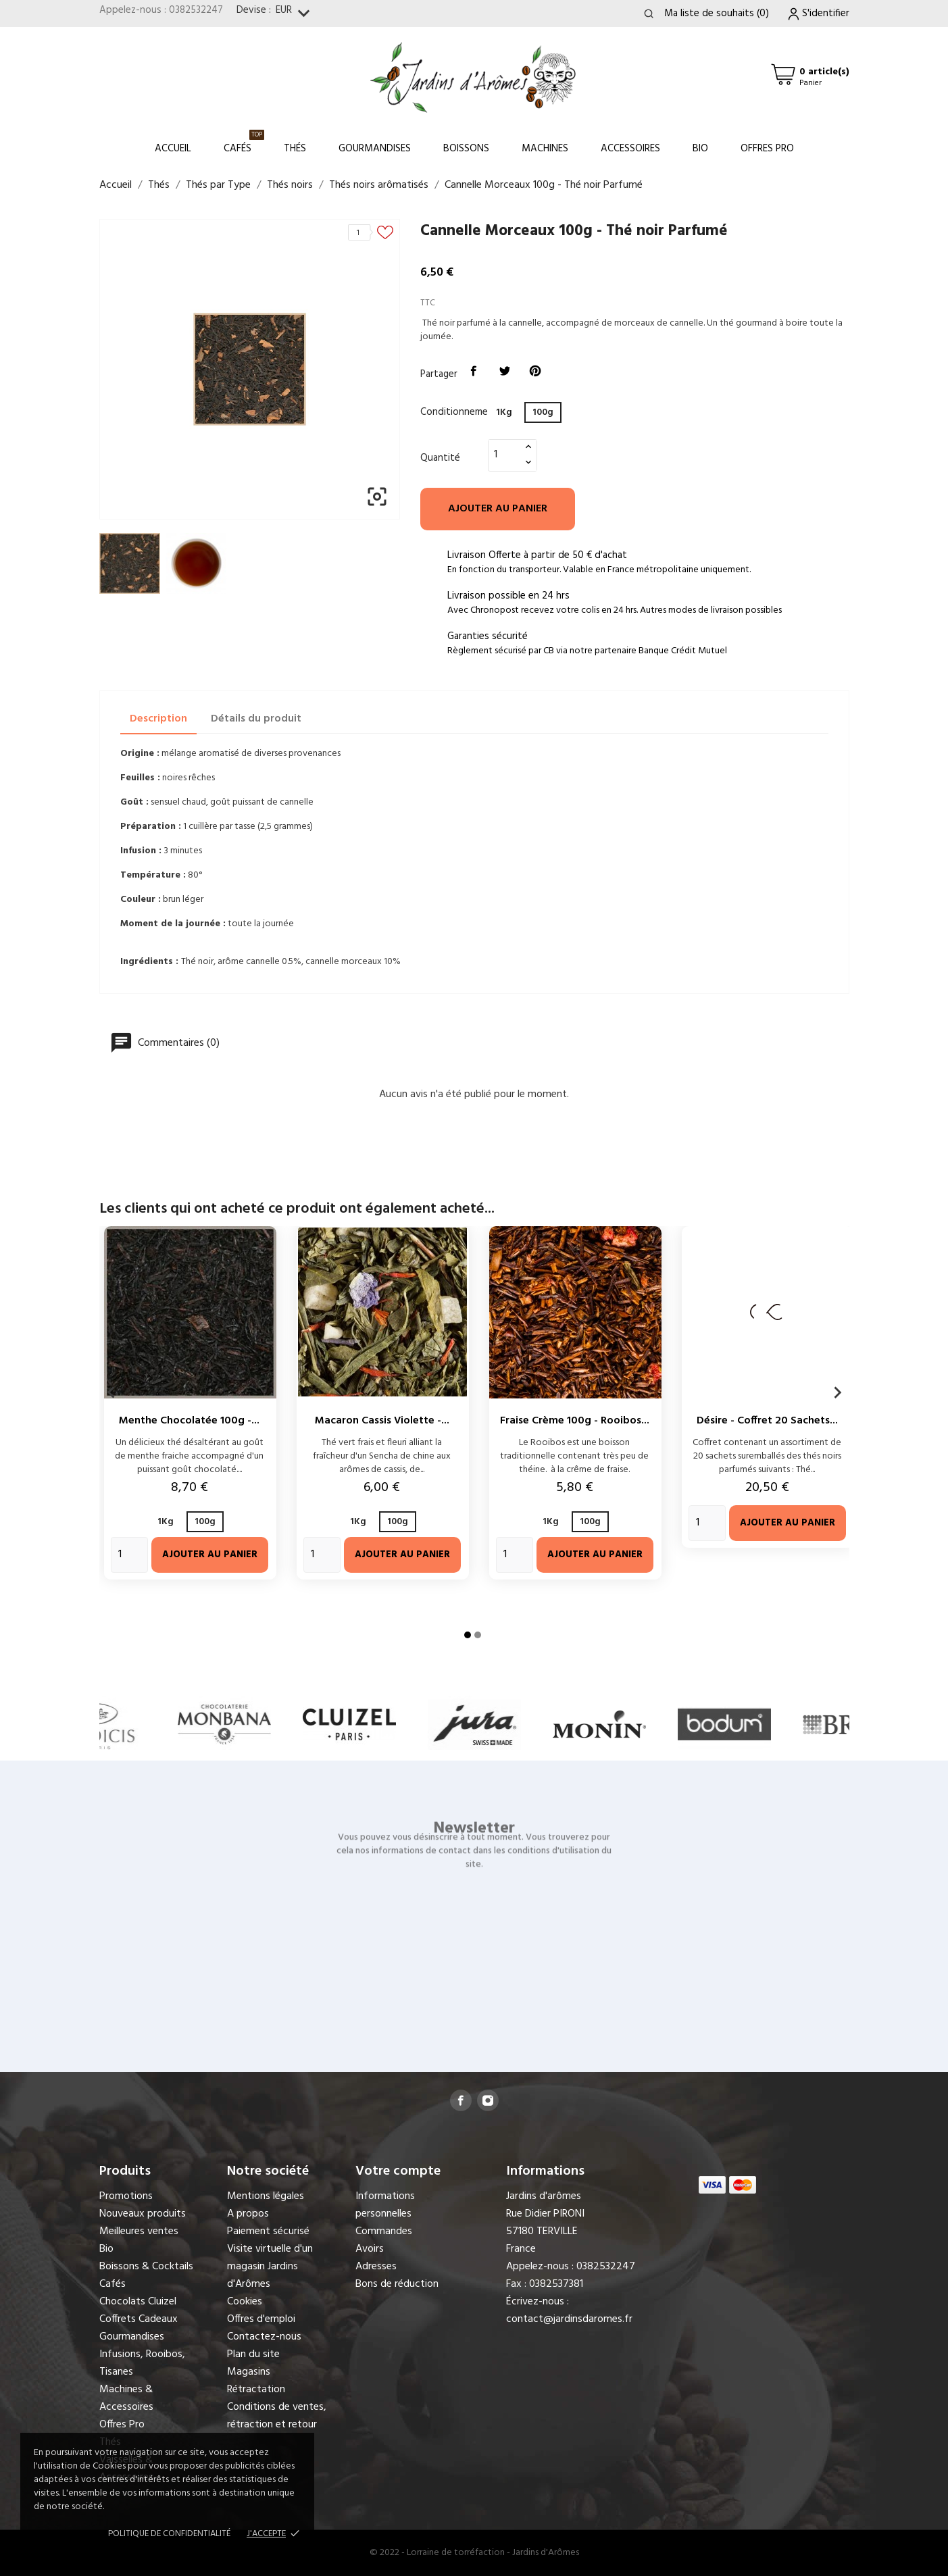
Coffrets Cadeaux (138, 2319)
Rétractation (256, 2389)
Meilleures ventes (138, 2231)
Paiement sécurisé (268, 2231)
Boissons (466, 149)
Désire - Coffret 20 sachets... (767, 1421)
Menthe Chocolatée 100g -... (189, 1421)
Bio (700, 149)
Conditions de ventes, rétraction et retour (276, 2415)
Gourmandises (375, 149)
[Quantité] (505, 455)
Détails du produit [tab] (256, 719)
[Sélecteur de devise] (296, 14)
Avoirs (369, 2249)
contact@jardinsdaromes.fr (569, 2319)
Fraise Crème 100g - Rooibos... (574, 1421)
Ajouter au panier (497, 508)
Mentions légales (265, 2196)
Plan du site (253, 2354)
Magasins (248, 2372)
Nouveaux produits (142, 2214)
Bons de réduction (397, 2284)
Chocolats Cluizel (137, 2301)
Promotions (126, 2196)
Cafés (244, 143)
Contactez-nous (264, 2337)
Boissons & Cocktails (146, 2266)
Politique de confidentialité (169, 2534)
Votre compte (398, 2171)
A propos (248, 2214)
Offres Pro (767, 149)
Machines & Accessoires (126, 2398)
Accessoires (630, 149)
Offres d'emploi (261, 2319)
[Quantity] (129, 1555)
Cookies (244, 2301)
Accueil (173, 149)
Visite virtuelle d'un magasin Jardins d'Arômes (270, 2266)
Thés (295, 149)
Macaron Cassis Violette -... (382, 1421)
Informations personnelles (385, 2205)
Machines (545, 149)
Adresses (376, 2266)
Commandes (383, 2231)
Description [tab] (158, 719)
